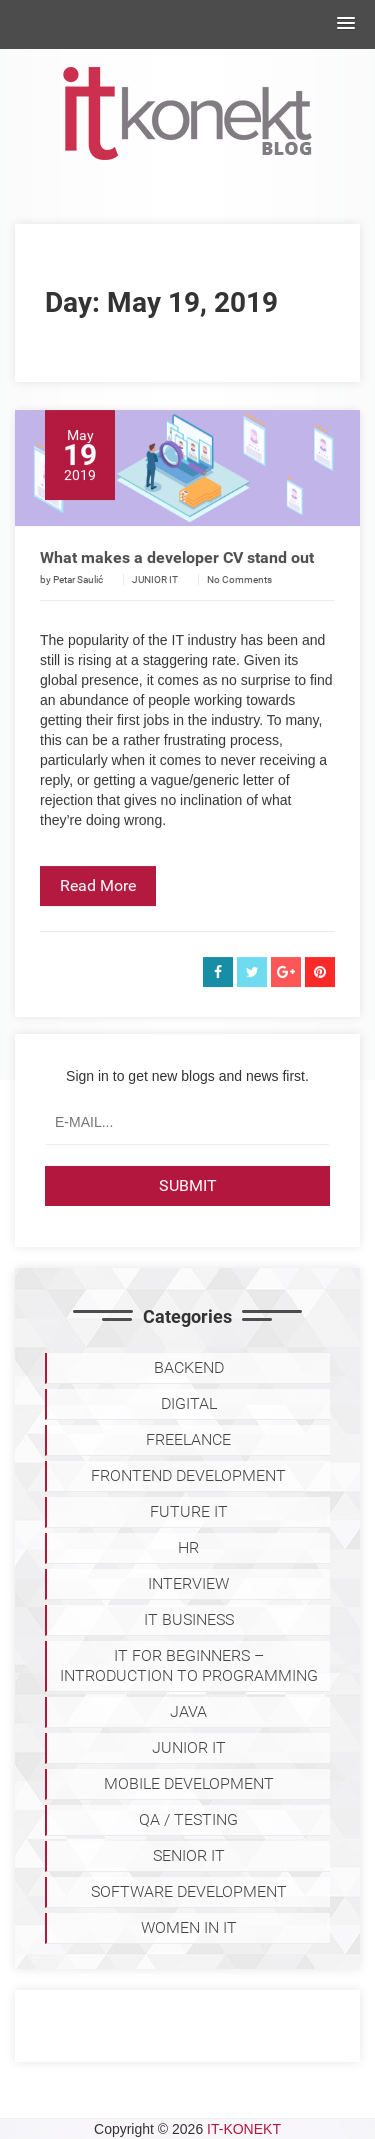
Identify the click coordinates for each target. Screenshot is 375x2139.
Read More (98, 905)
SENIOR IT (189, 1855)
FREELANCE (188, 1439)
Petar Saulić (78, 599)
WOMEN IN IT (189, 1927)
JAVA (188, 1711)
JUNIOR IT (155, 599)
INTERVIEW (188, 1583)
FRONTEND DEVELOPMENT (188, 1475)
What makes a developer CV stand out (177, 577)
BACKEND (189, 1367)
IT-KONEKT (244, 2129)
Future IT (189, 1511)
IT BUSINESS (189, 1619)
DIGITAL (189, 1403)
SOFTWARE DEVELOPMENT (189, 1891)
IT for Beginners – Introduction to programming (189, 1665)
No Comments (239, 599)
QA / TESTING (188, 1819)
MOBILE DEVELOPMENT (189, 1783)
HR (188, 1547)
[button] (346, 24)
